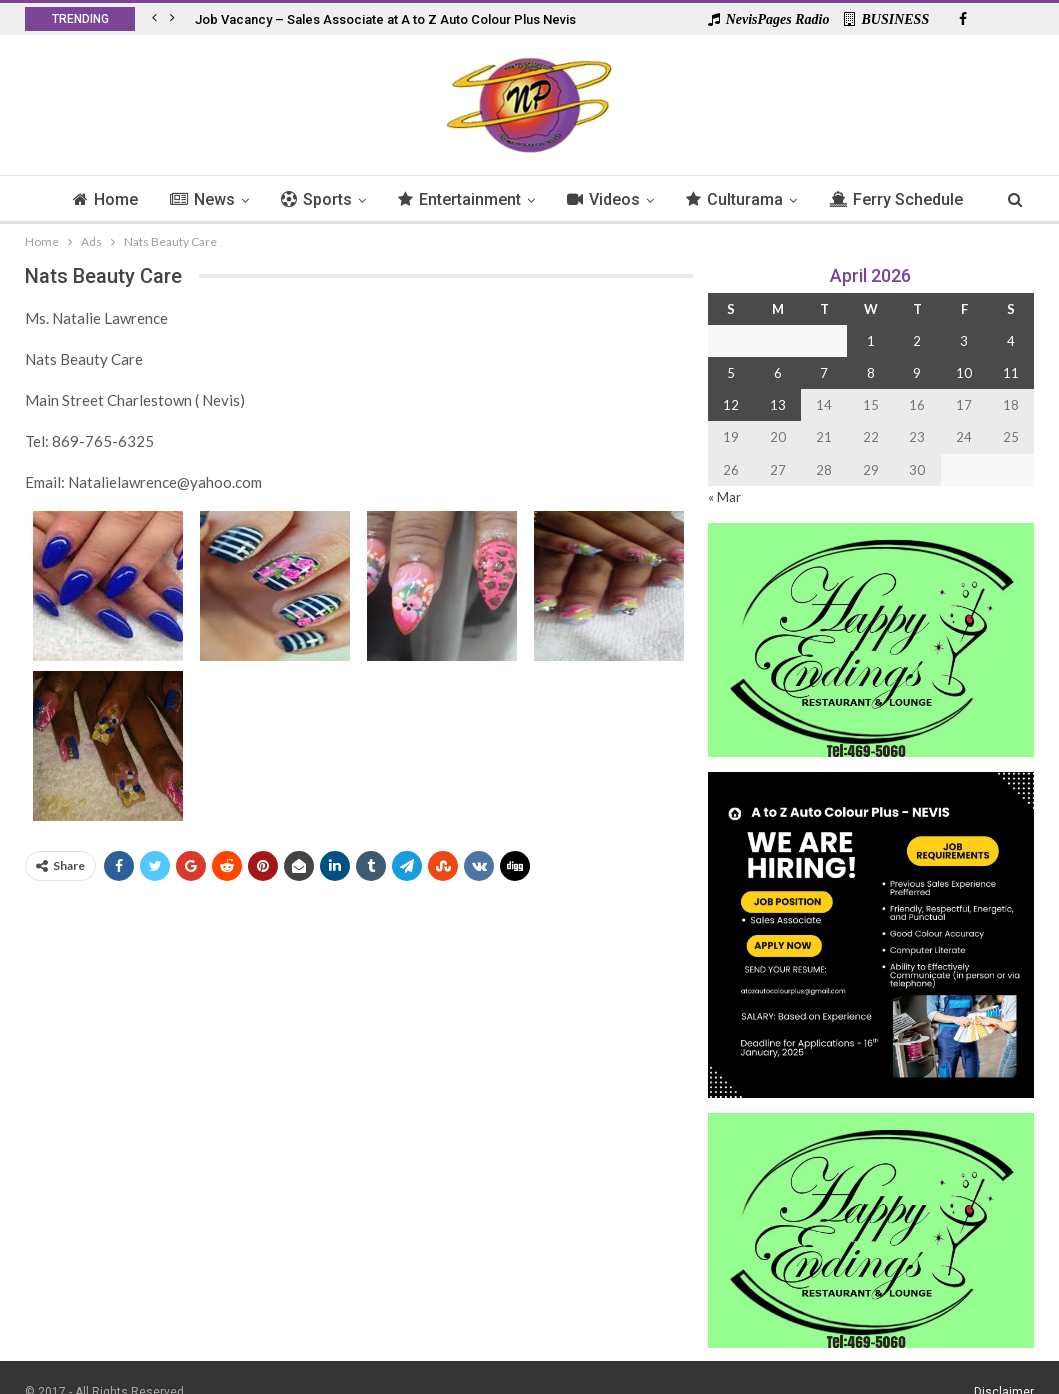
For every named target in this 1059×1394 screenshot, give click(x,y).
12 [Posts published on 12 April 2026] (731, 405)
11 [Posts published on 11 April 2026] (1011, 373)
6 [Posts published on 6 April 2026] (778, 373)
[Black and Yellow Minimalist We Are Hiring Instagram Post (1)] (871, 933)
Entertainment (499, 199)
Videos (646, 199)
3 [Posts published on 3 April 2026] (964, 341)
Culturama (780, 199)
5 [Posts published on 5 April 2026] (731, 373)
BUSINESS (886, 19)
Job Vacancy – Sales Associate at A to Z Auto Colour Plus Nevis (385, 19)
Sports (353, 199)
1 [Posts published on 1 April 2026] (871, 341)
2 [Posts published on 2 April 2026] (917, 341)
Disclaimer (1004, 1363)
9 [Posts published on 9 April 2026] (917, 373)
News (236, 199)
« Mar (724, 497)
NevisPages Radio (769, 19)
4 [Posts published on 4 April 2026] (1011, 341)
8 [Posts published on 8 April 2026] (871, 373)
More (897, 199)
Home (136, 199)
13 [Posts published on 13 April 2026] (778, 405)
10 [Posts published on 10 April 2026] (964, 373)
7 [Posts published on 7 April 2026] (824, 373)
